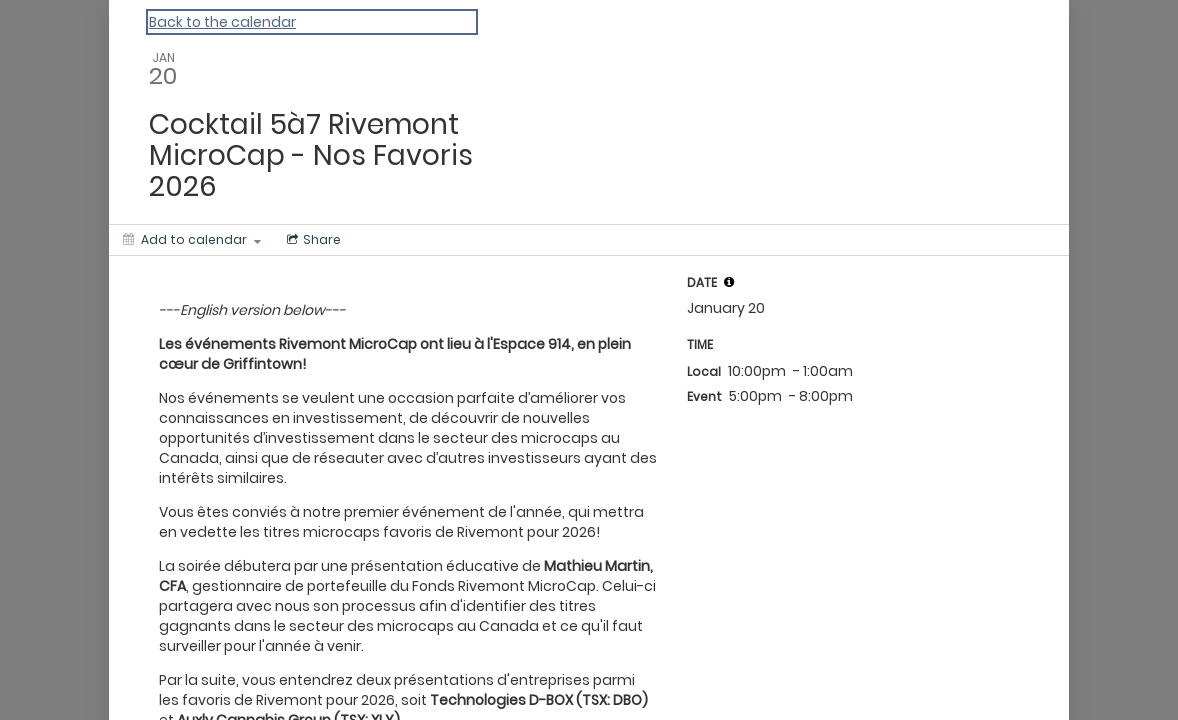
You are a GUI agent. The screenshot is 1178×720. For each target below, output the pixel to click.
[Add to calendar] (192, 240)
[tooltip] (729, 282)
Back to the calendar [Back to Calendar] (222, 22)
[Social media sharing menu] (312, 240)
